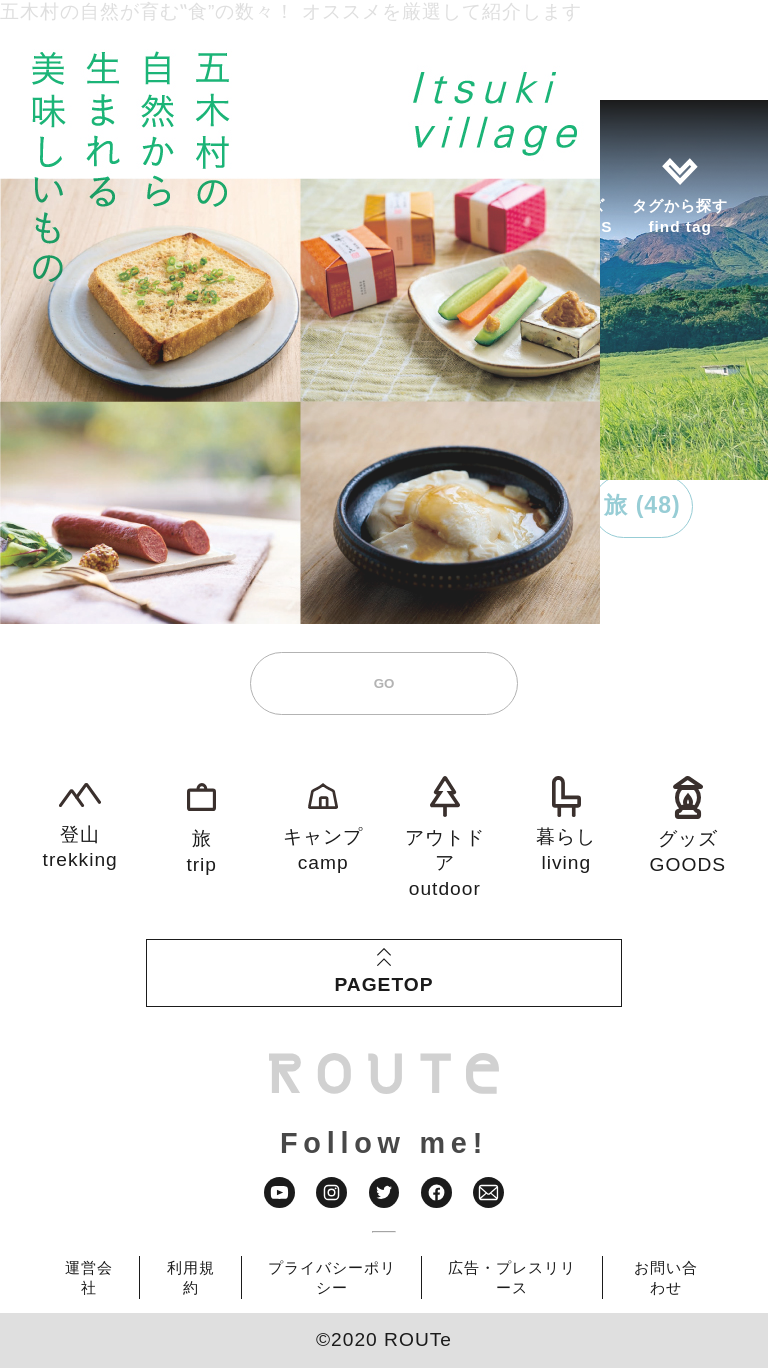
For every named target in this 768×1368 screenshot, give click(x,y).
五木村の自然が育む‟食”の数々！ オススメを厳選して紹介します (291, 11)
